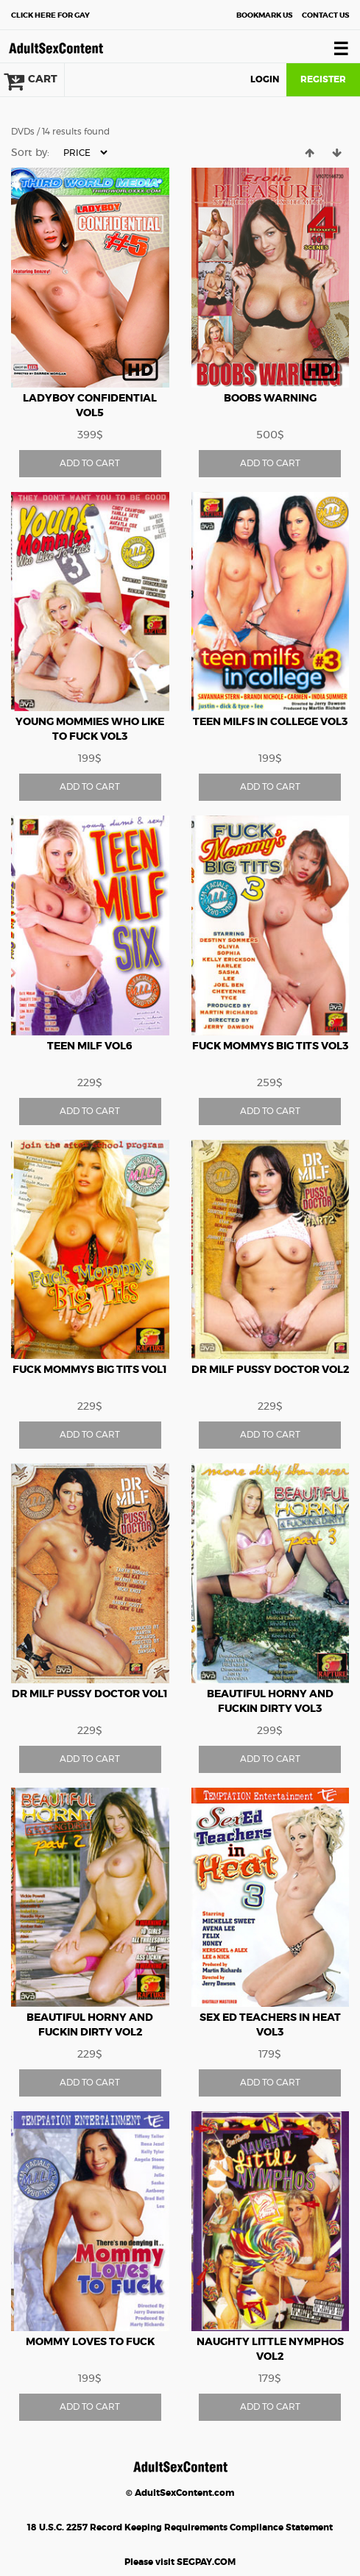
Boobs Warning (270, 398)
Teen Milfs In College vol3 (270, 722)
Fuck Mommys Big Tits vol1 (90, 1370)
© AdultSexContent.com (180, 2492)
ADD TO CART (90, 463)
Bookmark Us (264, 15)
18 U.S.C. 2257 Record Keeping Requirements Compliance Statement (180, 2527)
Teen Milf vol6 (90, 1046)
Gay (50, 15)
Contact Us (325, 15)
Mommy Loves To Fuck (90, 2342)
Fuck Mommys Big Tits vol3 (270, 1046)
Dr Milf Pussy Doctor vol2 (270, 1370)
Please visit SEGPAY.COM (180, 2562)
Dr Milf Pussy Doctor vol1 (90, 1694)
